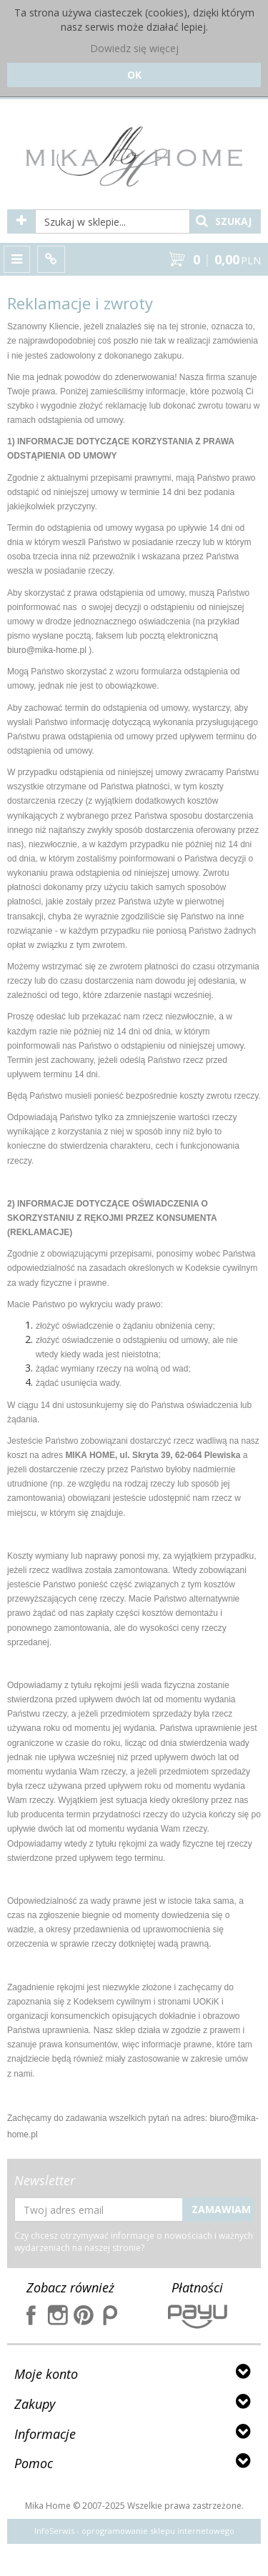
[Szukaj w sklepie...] (112, 221)
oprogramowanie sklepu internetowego (157, 2530)
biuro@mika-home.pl (46, 650)
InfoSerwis (54, 2530)
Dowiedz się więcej (134, 48)
